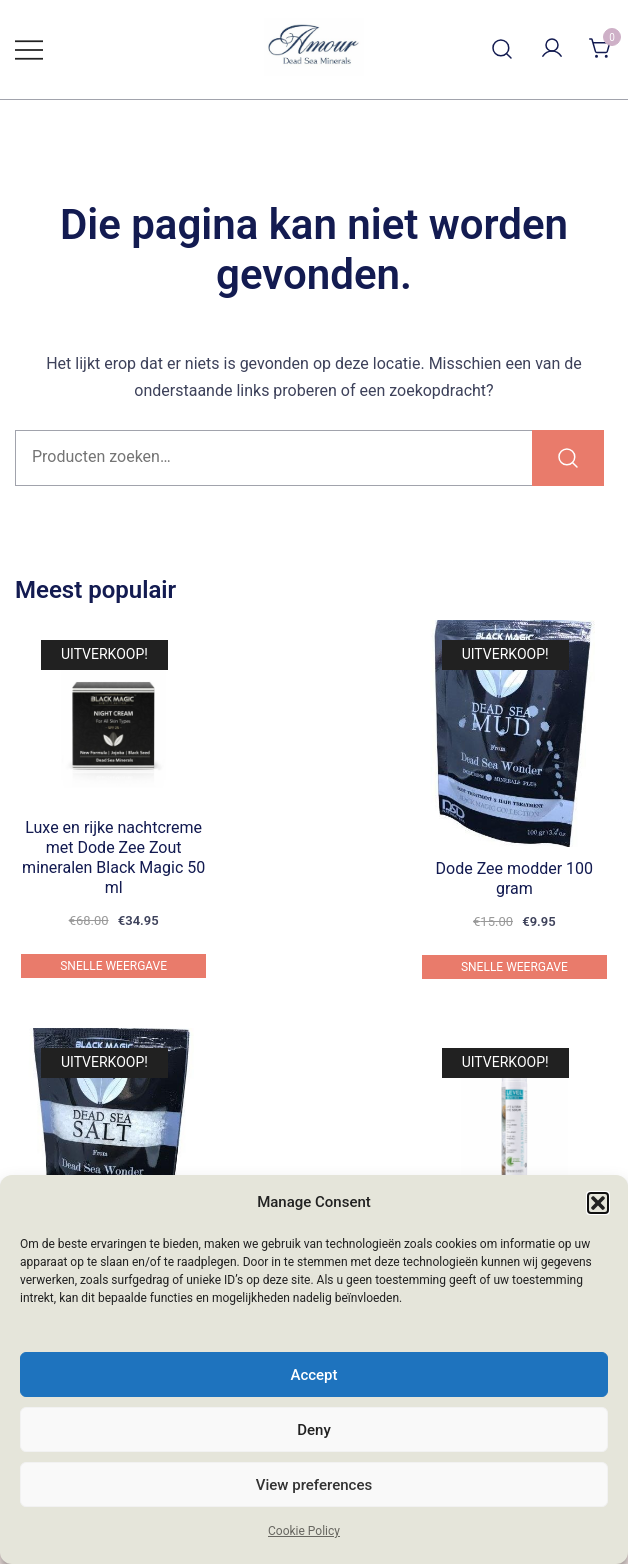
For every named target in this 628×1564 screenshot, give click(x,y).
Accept (313, 1375)
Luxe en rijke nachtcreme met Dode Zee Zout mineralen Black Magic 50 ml (113, 857)
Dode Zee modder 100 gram (515, 878)
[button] (598, 1203)
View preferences (314, 1485)
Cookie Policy (304, 1531)
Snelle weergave (113, 966)
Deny (314, 1430)
